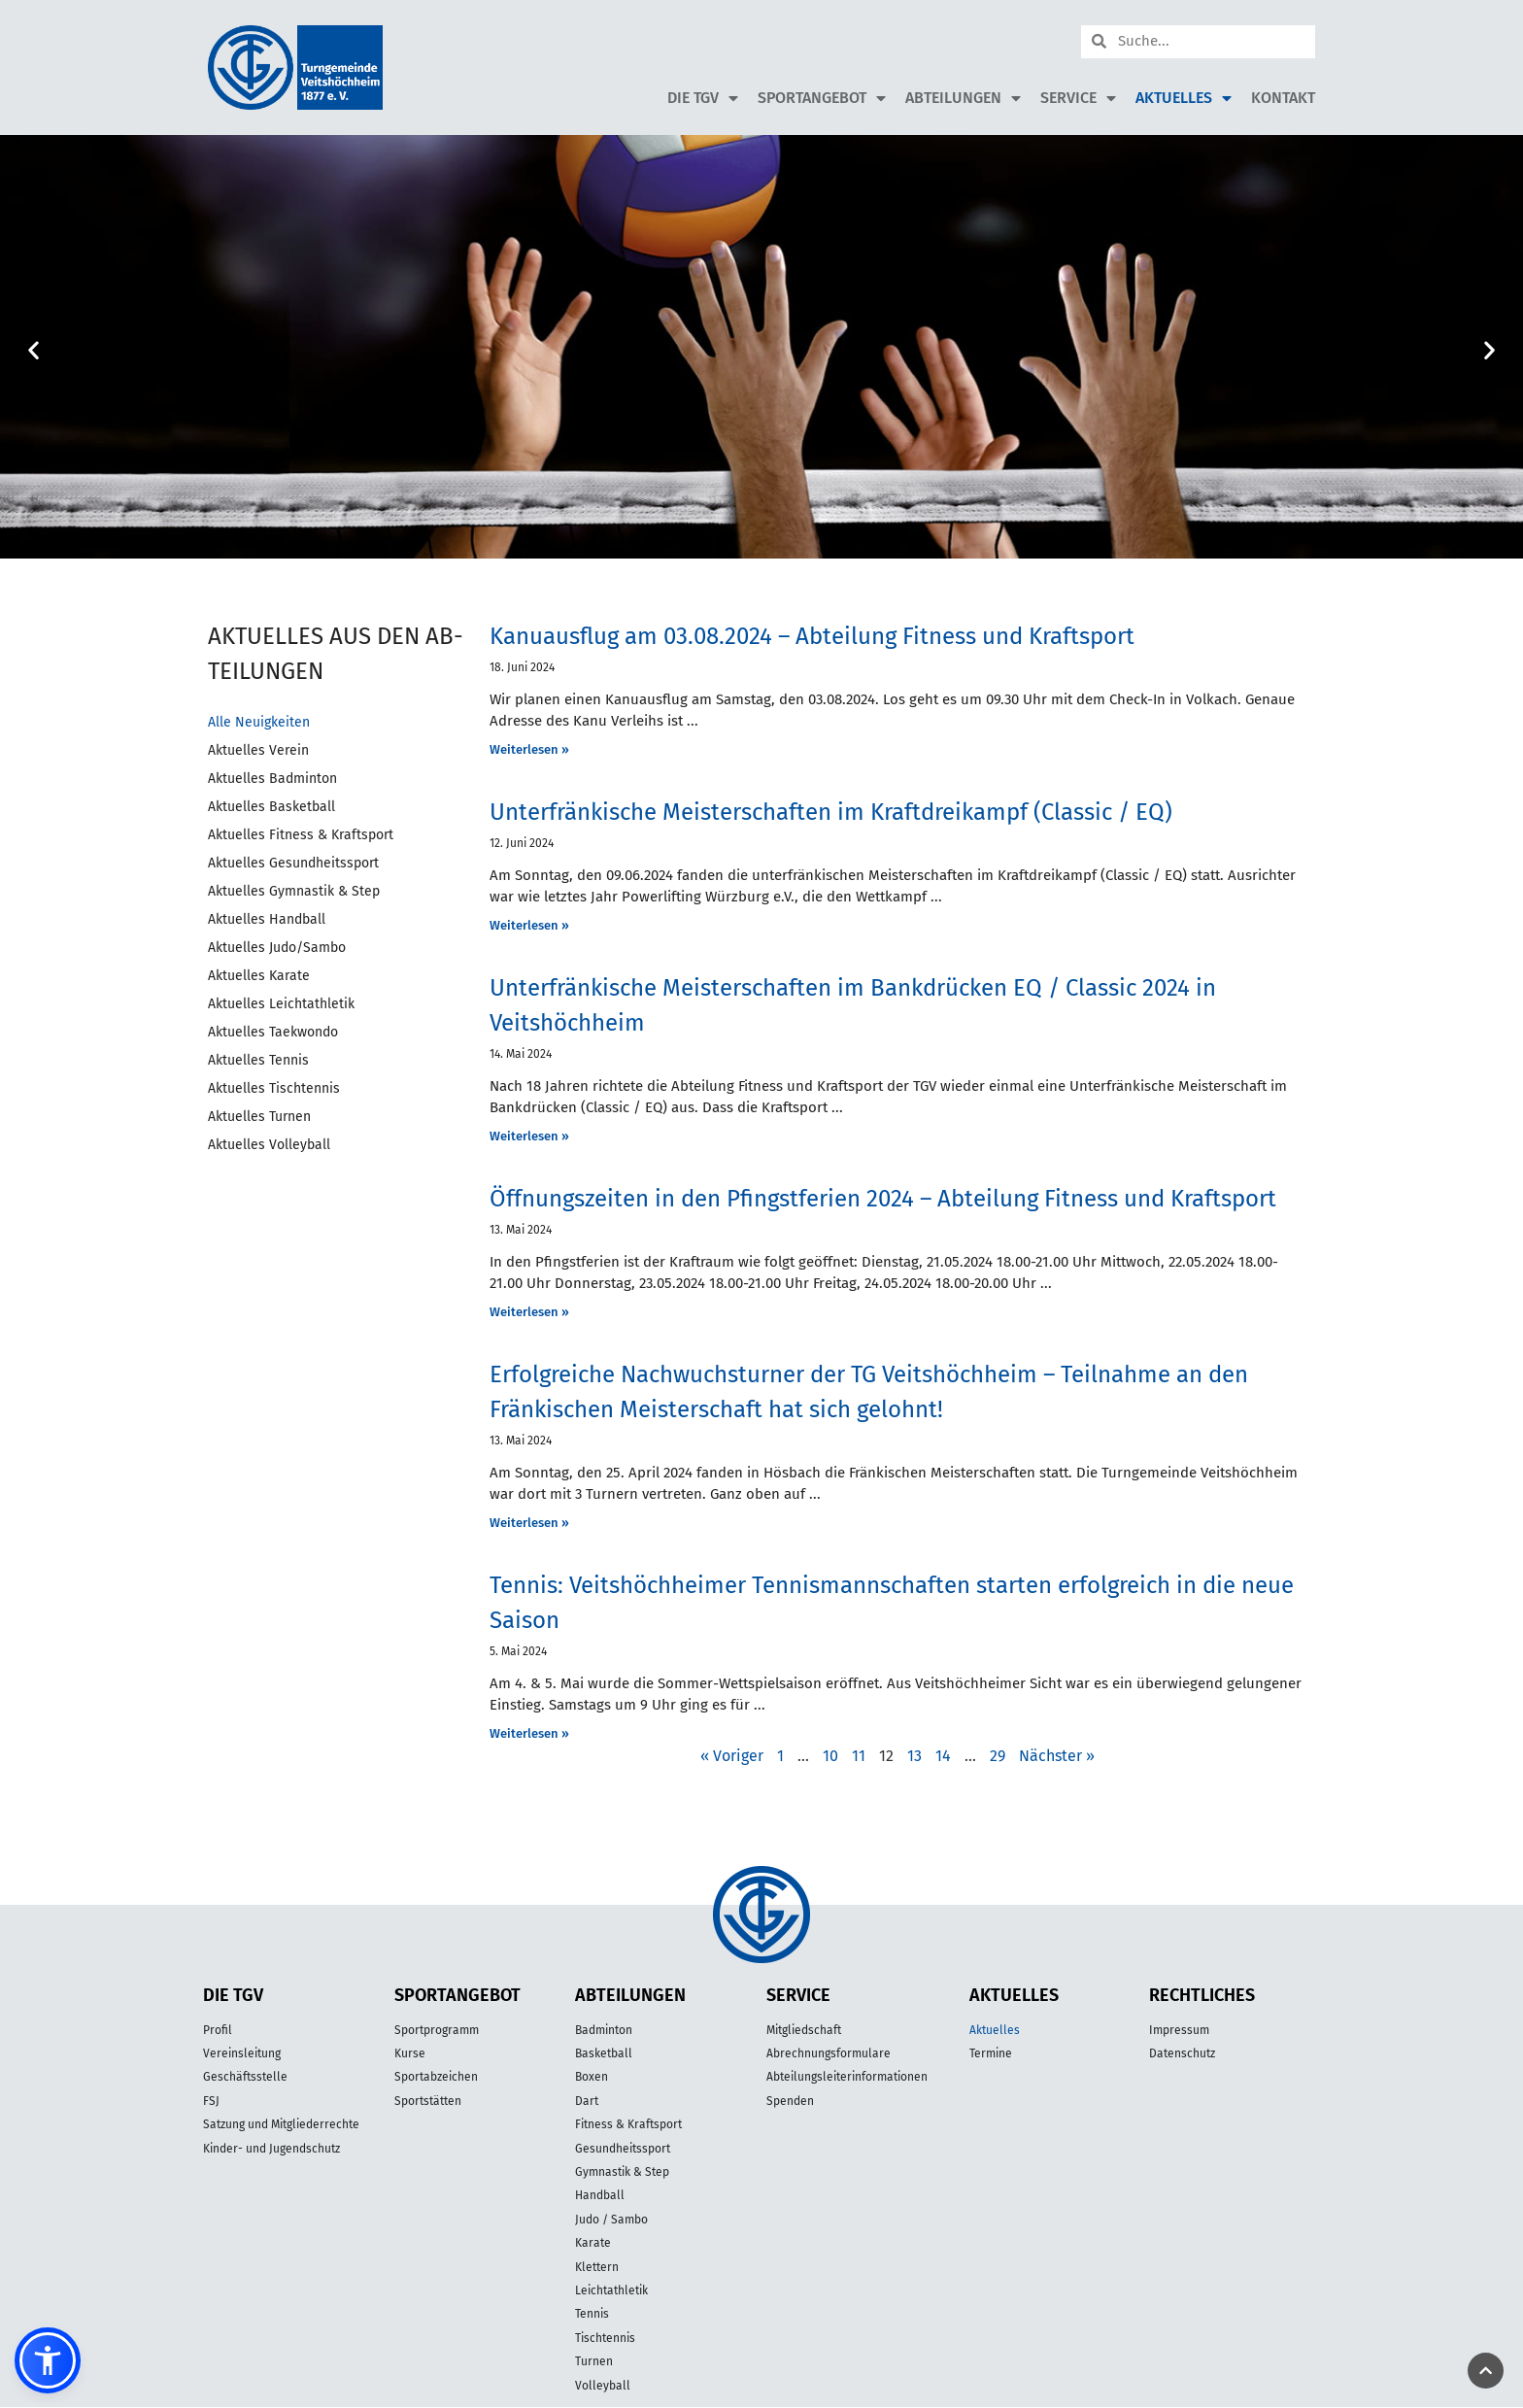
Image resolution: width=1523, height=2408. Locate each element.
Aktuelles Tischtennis (274, 1088)
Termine (990, 2053)
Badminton (603, 2030)
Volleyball (602, 2385)
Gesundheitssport (622, 2148)
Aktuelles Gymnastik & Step (294, 891)
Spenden (790, 2101)
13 (914, 1756)
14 (943, 1756)
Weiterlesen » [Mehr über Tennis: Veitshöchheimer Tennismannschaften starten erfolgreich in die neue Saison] (529, 1733)
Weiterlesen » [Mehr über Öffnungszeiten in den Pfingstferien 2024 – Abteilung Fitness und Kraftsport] (529, 1312)
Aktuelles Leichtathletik (281, 1004)
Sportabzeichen (436, 2077)
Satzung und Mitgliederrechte (281, 2124)
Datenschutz (1182, 2053)
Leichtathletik (611, 2290)
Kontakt (1283, 97)
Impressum (1179, 2030)
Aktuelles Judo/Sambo (277, 947)
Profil (217, 2030)
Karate (593, 2243)
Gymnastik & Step (622, 2172)
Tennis (592, 2314)
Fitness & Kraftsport (628, 2124)
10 (830, 1756)
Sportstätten (427, 2101)
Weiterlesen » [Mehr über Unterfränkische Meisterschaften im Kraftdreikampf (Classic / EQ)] (529, 925)
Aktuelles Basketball (271, 806)
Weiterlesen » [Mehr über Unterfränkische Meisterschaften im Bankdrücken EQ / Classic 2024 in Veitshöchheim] (529, 1136)
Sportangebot (822, 98)
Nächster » (1057, 1756)
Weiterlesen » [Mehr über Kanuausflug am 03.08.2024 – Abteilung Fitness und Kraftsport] (529, 749)
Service (1078, 98)
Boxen (591, 2077)
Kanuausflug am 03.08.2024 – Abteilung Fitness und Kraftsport (812, 636)
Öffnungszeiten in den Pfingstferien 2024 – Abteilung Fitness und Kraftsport (883, 1198)
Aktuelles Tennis (258, 1060)
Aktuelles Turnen (259, 1116)
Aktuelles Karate (259, 975)
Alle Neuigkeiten (259, 722)
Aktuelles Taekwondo (273, 1032)
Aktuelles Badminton (272, 778)
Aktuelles (1183, 98)
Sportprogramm (436, 2030)
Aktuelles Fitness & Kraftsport (300, 835)
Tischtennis (605, 2338)
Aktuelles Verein (258, 750)
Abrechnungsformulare (828, 2053)
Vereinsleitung (242, 2053)
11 (858, 1756)
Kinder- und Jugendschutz (271, 2148)
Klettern (597, 2267)
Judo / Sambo (611, 2219)
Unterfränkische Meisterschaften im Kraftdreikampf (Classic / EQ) (831, 812)
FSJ (211, 2101)
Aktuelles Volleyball (269, 1144)
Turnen (594, 2361)
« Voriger (731, 1756)
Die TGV (702, 98)
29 (997, 1756)
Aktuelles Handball (266, 919)
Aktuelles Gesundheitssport (293, 863)
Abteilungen (963, 98)
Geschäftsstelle (245, 2077)
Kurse (409, 2053)
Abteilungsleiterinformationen (847, 2077)
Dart (586, 2101)
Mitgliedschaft (803, 2030)
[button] (33, 350)
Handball (600, 2195)
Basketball (603, 2053)
